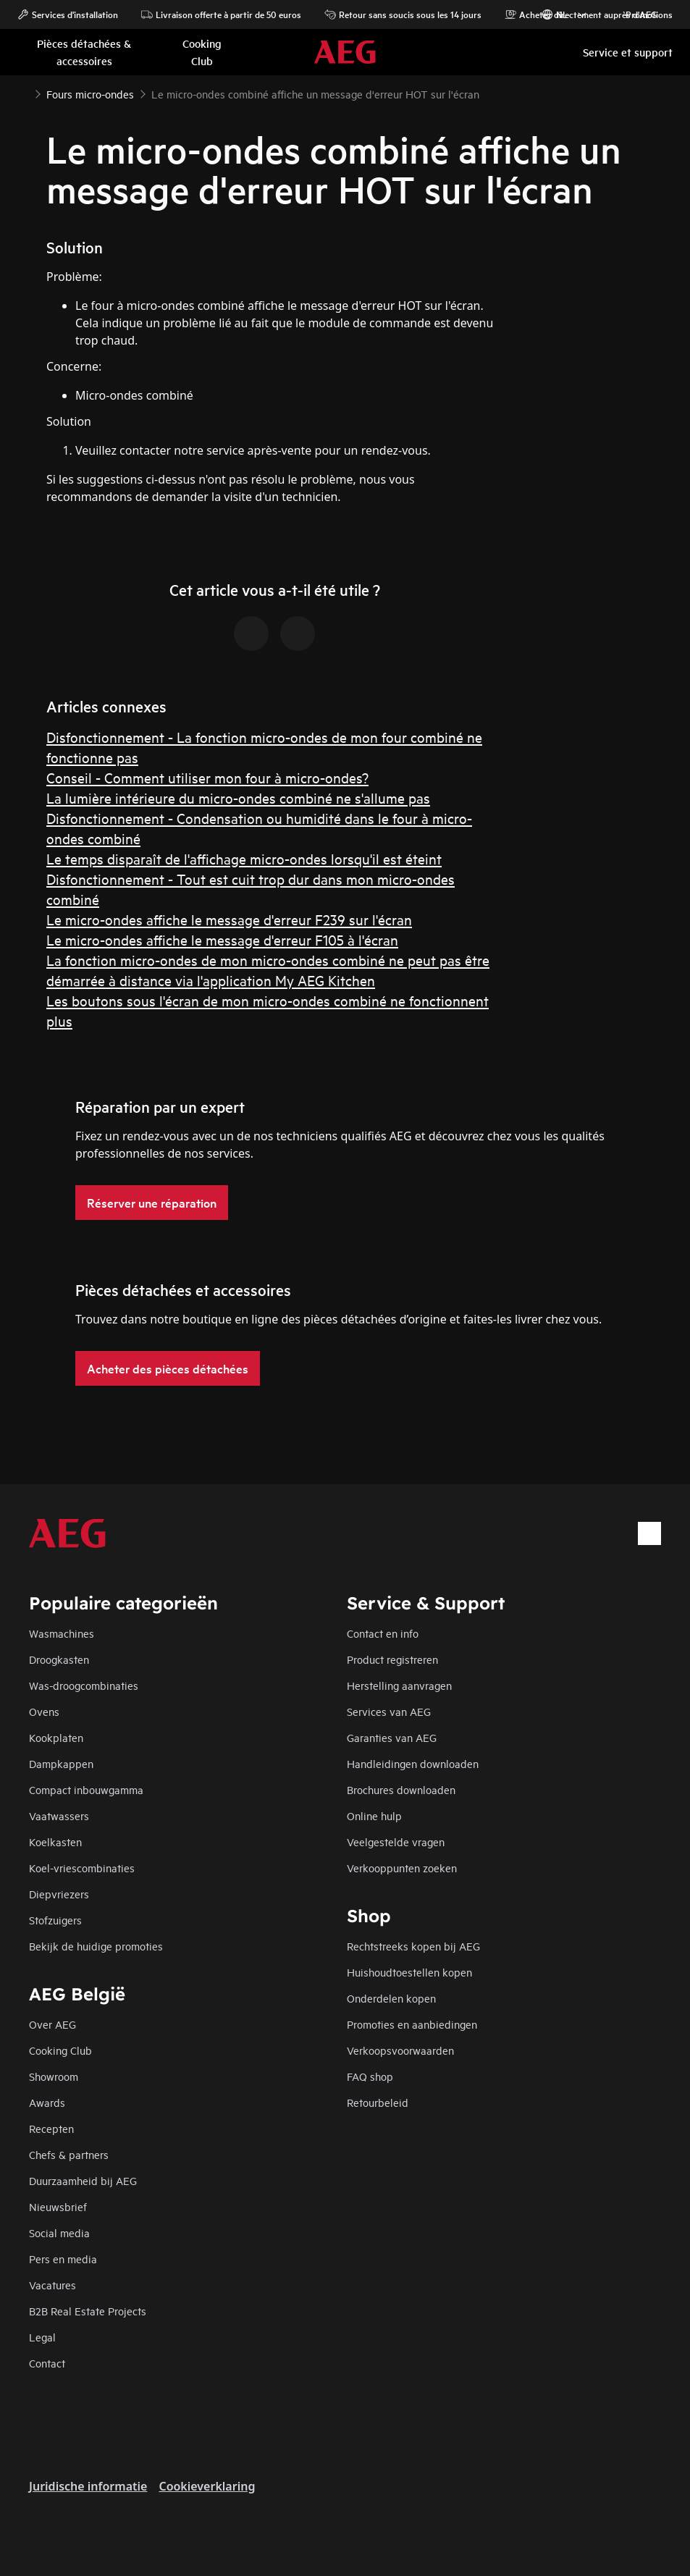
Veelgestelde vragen (396, 1841)
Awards (47, 2102)
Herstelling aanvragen (399, 1685)
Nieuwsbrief (58, 2206)
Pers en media (63, 2258)
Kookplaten (56, 1737)
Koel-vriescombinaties (82, 1867)
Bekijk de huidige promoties (96, 1946)
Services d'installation (67, 14)
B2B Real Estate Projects (87, 2311)
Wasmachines (61, 1633)
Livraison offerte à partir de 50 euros (221, 14)
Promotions (642, 14)
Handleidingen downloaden (413, 1763)
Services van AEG (389, 1711)
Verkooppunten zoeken (402, 1867)
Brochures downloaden (401, 1789)
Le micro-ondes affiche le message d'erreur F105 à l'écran (222, 939)
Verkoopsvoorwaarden (400, 2050)
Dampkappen (61, 1763)
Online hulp (374, 1815)
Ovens (44, 1711)
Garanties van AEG (392, 1737)
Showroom (53, 2076)
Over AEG (52, 2024)
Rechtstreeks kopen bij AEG (413, 1946)
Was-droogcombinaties (83, 1685)
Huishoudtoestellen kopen (409, 1972)
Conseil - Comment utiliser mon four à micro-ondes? (207, 777)
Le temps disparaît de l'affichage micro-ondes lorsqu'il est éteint (244, 858)
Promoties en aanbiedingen (412, 2024)
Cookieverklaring (207, 2486)
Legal (42, 2337)
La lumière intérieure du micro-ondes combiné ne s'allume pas (238, 797)
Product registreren (392, 1659)
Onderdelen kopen (391, 1998)
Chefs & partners (69, 2154)
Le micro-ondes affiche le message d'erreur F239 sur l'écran (229, 919)
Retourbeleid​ (377, 2102)
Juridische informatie (88, 2486)
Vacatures (52, 2284)
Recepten (51, 2128)
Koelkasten (55, 1841)
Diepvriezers (59, 1894)
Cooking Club (60, 2050)
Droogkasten (59, 1659)
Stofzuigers (55, 1920)
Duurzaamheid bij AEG (83, 2180)
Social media (59, 2232)
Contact (47, 2363)
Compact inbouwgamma (86, 1789)
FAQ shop (370, 2076)
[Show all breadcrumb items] (23, 92)
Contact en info (382, 1633)
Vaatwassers (59, 1815)
